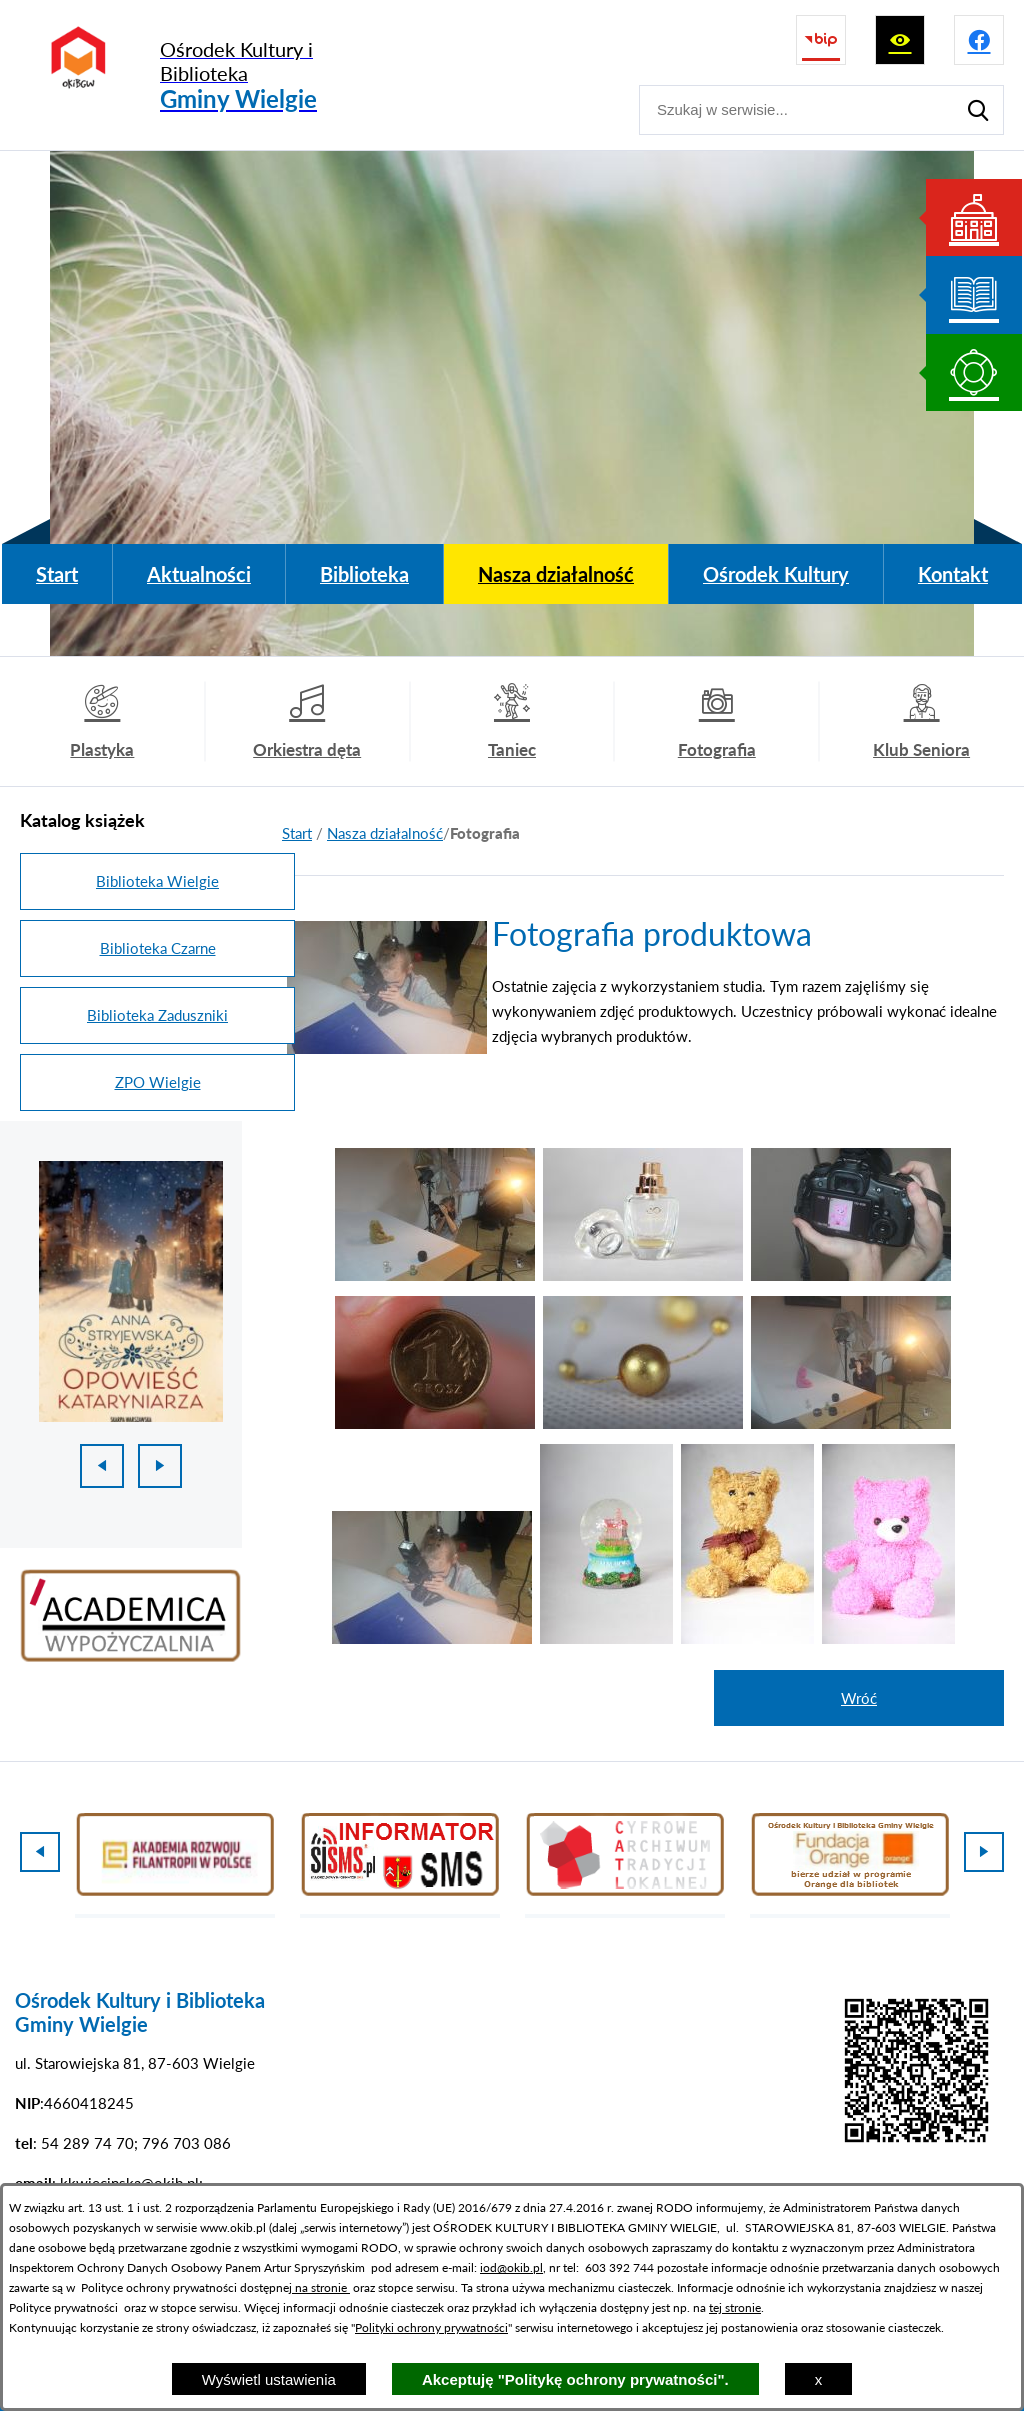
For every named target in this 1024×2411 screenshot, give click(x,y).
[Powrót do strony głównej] (297, 833)
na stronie (321, 2287)
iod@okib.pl (511, 2267)
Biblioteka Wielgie (157, 881)
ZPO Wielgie (158, 1082)
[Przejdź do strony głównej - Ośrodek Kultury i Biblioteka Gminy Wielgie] (207, 75)
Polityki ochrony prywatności (431, 2327)
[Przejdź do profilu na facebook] (979, 40)
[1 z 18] (131, 1291)
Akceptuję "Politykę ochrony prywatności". (575, 2379)
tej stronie (735, 2307)
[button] (435, 1275)
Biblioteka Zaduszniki (157, 1015)
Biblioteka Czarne (158, 948)
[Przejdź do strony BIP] (821, 40)
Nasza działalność (385, 833)
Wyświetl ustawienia (269, 2379)
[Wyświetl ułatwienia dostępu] (900, 40)
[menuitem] (57, 574)
